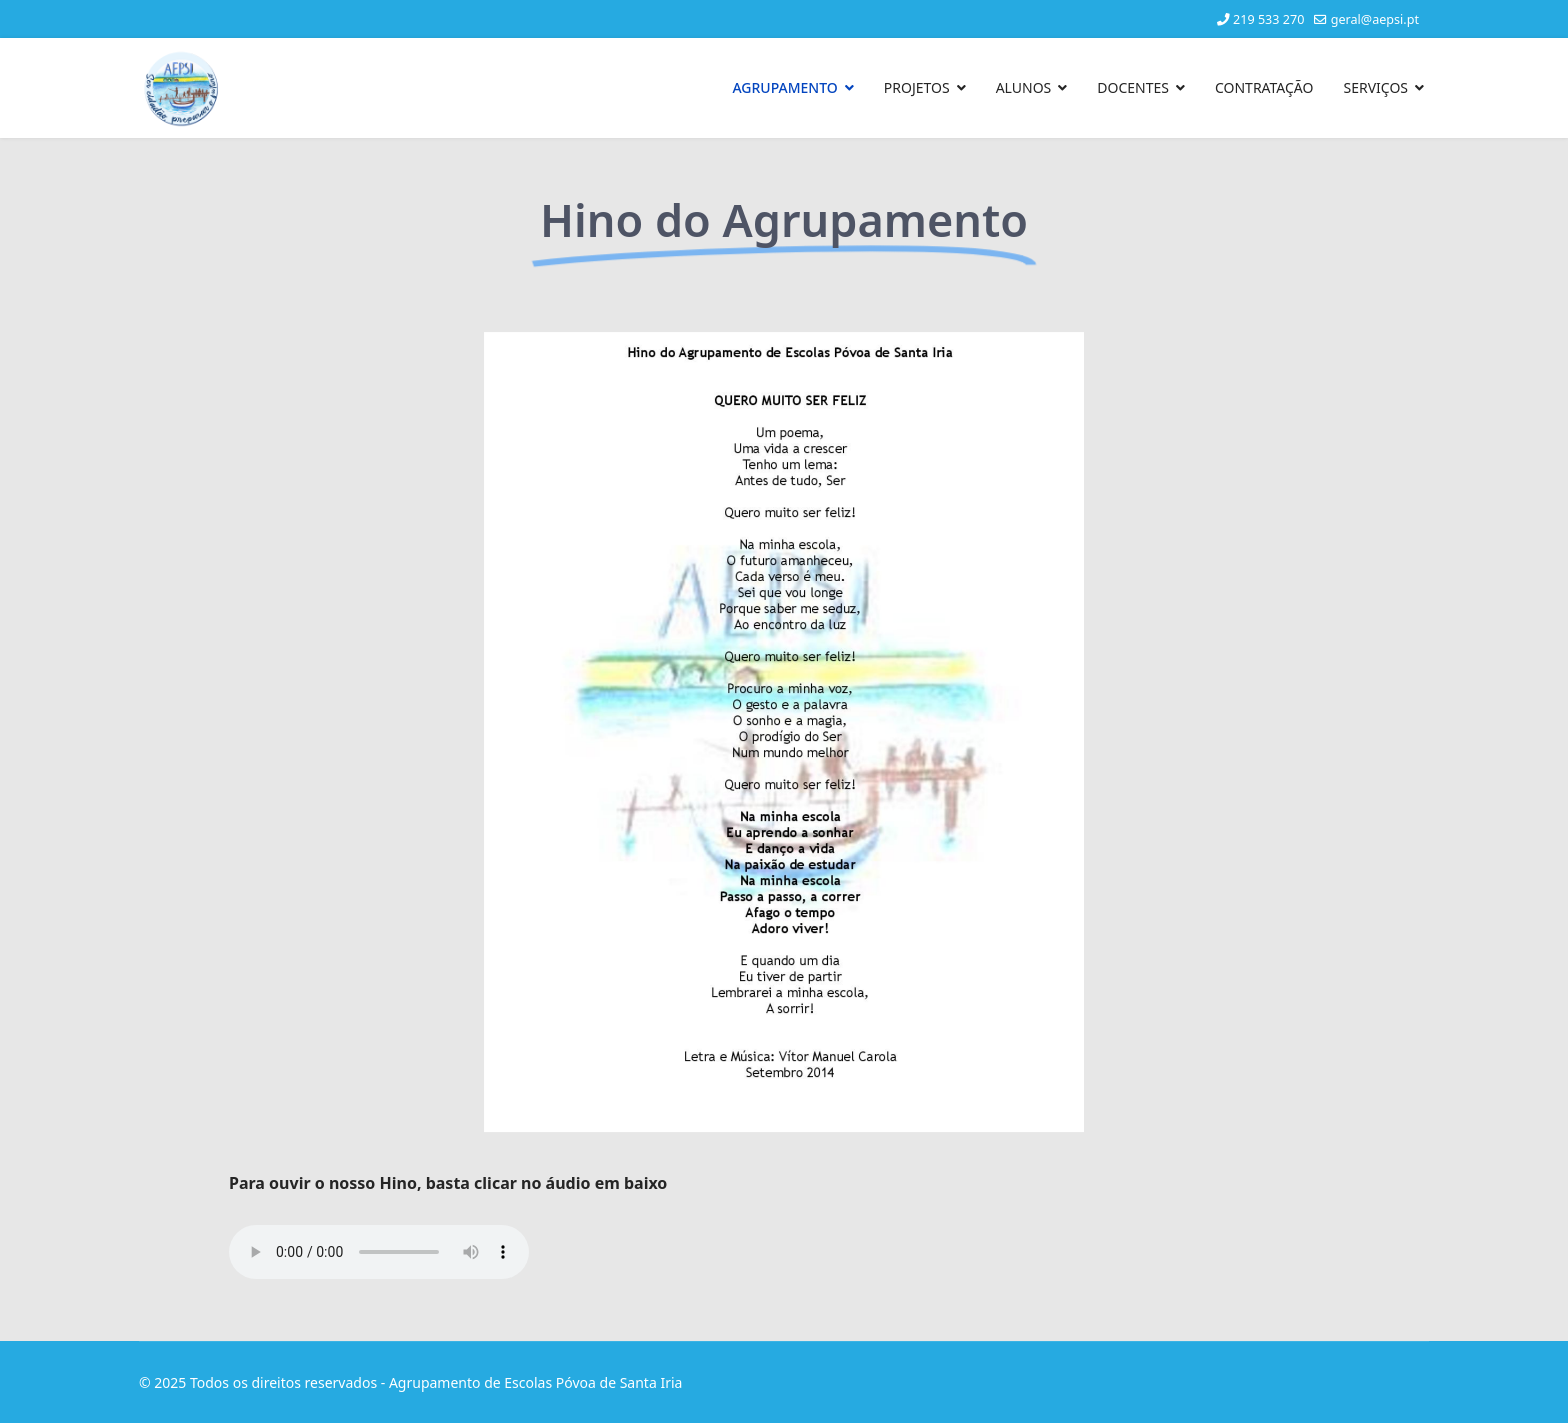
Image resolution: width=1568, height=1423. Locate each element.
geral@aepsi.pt (1375, 19)
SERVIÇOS (1375, 87)
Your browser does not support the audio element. (379, 1252)
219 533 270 (1268, 19)
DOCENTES (1133, 87)
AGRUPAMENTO (784, 87)
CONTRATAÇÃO (1264, 87)
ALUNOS (1024, 87)
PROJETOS (917, 87)
